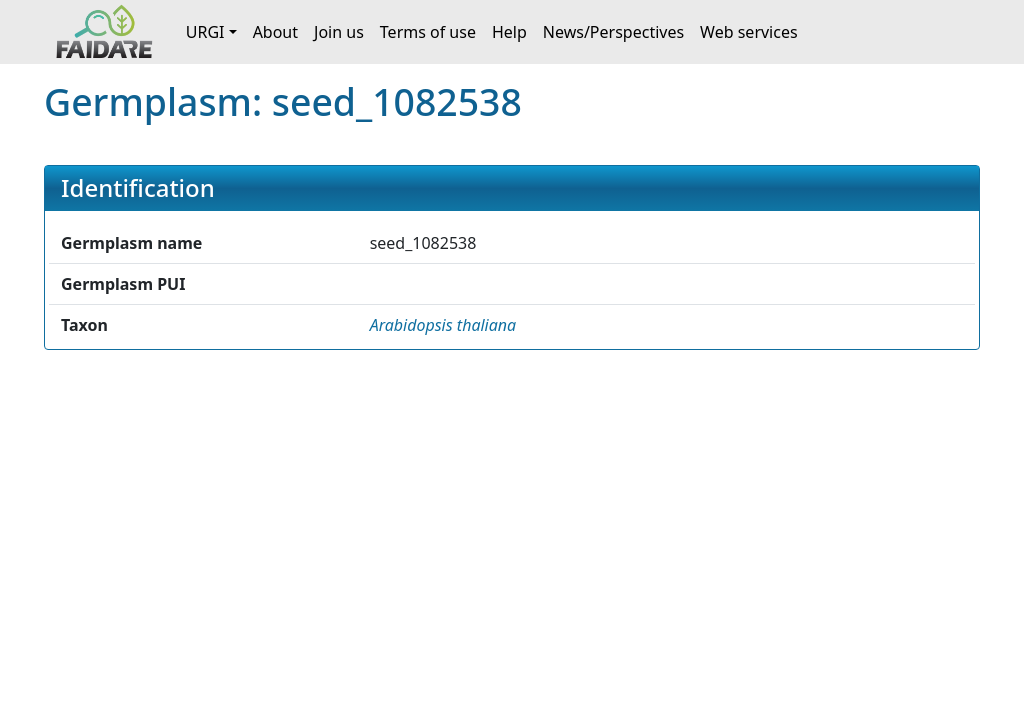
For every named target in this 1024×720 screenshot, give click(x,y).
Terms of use (428, 32)
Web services (749, 32)
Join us (339, 32)
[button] (443, 325)
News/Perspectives (613, 32)
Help (509, 32)
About (275, 32)
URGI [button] (205, 32)
